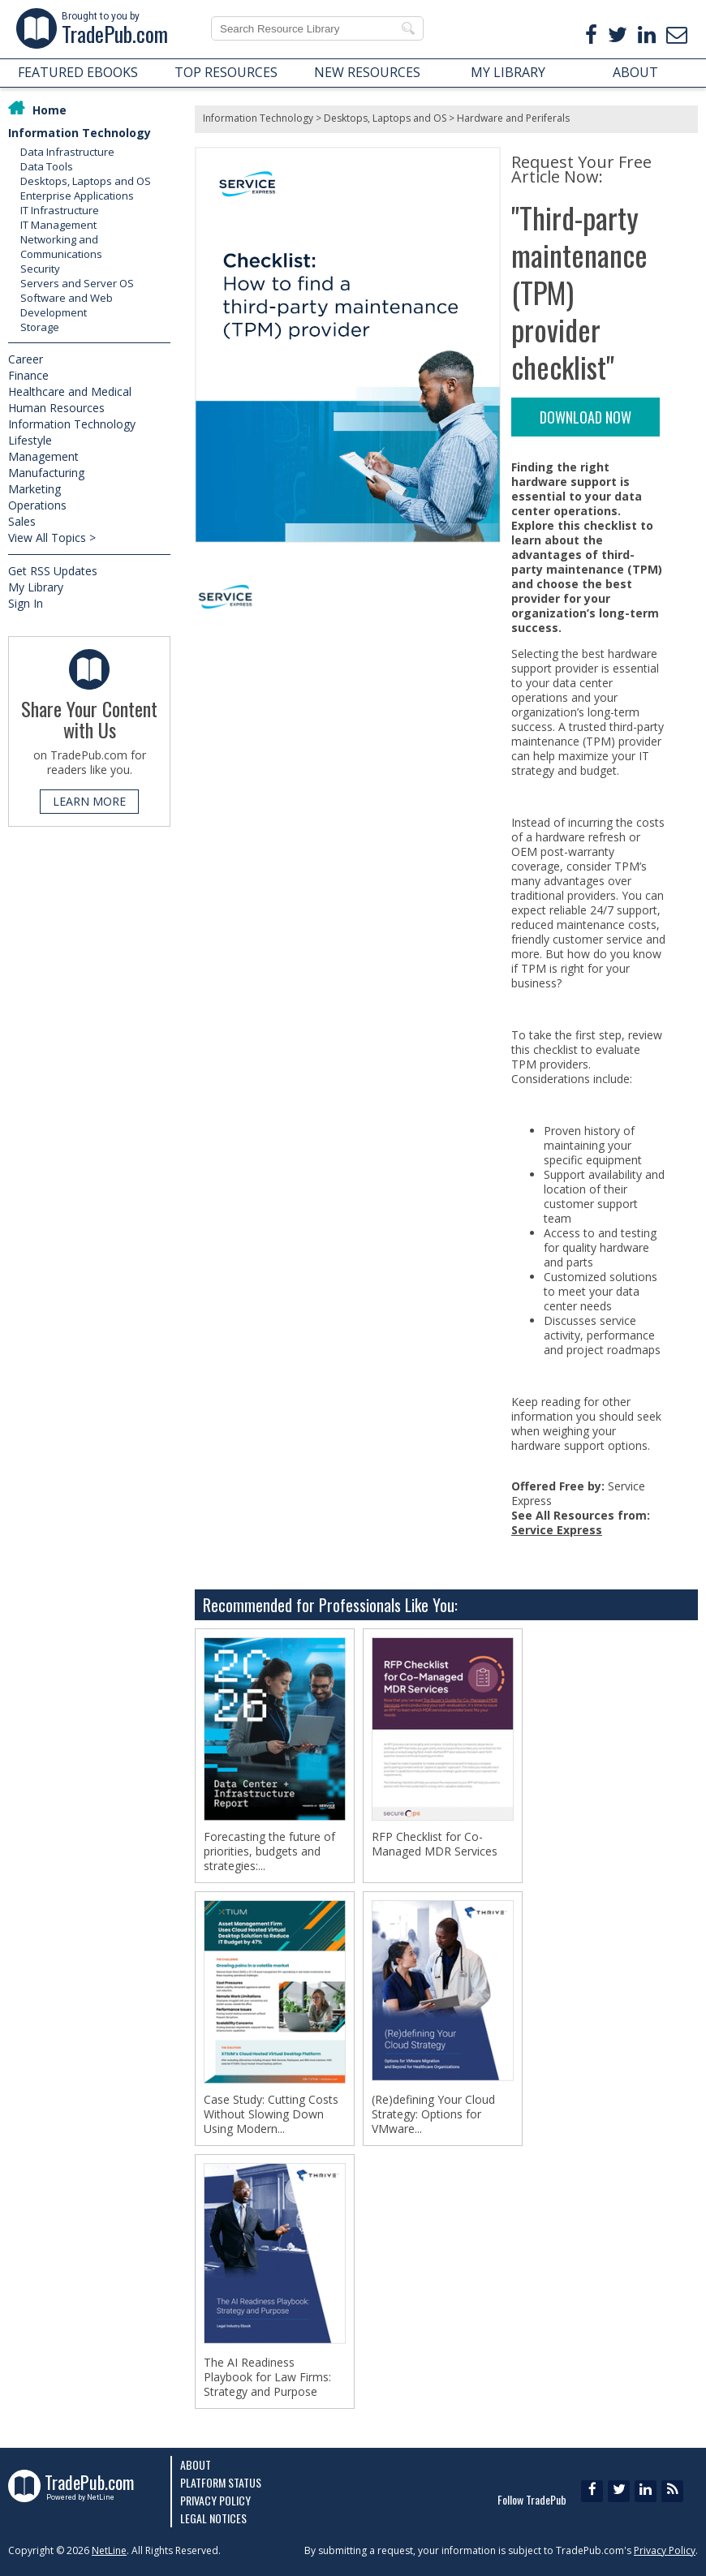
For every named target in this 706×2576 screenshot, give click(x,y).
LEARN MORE (89, 801)
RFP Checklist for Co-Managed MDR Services (434, 1844)
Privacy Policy (215, 2500)
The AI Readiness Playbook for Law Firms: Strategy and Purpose (267, 2377)
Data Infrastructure (67, 151)
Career (25, 359)
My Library (35, 587)
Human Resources (56, 407)
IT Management (58, 224)
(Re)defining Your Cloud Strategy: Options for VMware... (433, 2114)
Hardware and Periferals (513, 118)
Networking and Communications (61, 246)
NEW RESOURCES (367, 72)
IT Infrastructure (59, 210)
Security (40, 268)
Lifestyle (30, 440)
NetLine (109, 2550)
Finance (28, 375)
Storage (39, 327)
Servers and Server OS (77, 283)
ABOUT (635, 72)
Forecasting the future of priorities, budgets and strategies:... (269, 1851)
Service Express (556, 1529)
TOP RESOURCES (226, 72)
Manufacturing (46, 472)
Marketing (34, 489)
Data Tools (46, 166)
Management (43, 456)
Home (49, 110)
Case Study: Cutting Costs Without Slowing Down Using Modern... (271, 2114)
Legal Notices (213, 2518)
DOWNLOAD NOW (585, 417)
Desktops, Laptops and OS (85, 181)
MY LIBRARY (508, 72)
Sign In (25, 603)
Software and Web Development (66, 305)
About (195, 2464)
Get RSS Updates (52, 570)
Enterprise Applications (77, 195)
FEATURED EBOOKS (78, 72)
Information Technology (79, 132)
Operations (37, 505)
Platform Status (220, 2482)
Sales (22, 521)
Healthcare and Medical (69, 391)
